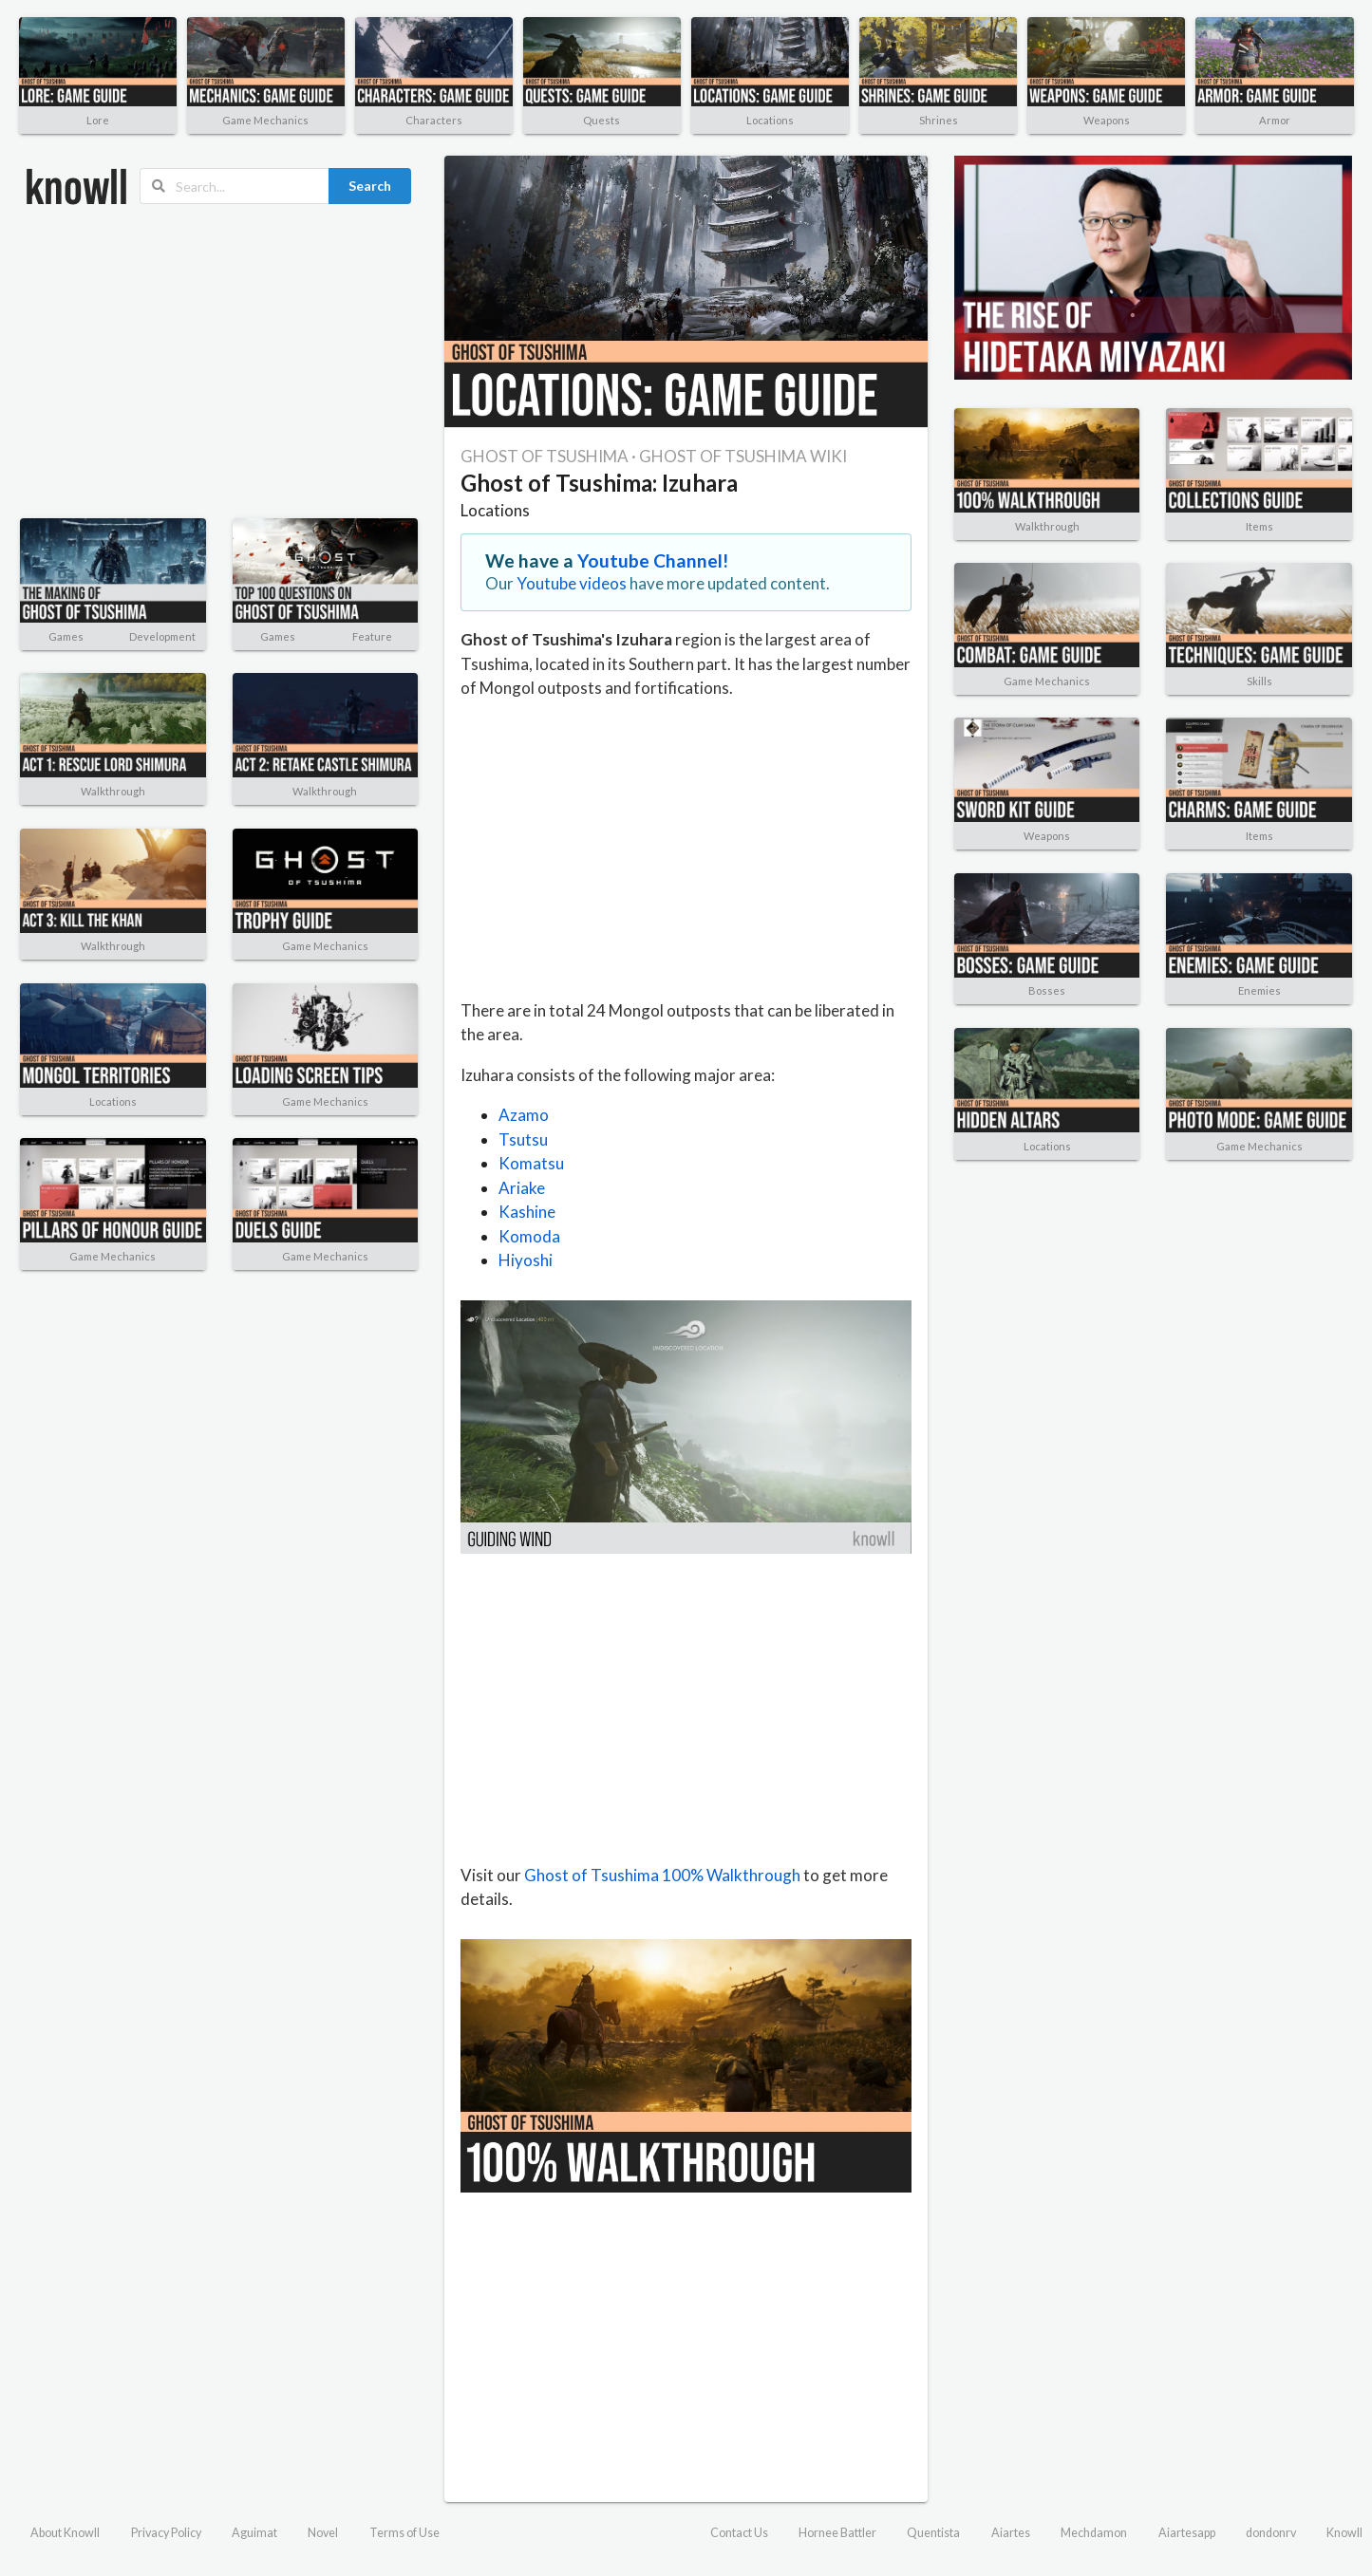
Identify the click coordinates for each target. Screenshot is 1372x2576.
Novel (323, 2533)
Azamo (523, 1115)
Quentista (933, 2533)
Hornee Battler (837, 2533)
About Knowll (65, 2533)
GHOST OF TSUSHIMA (544, 456)
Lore (97, 120)
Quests (601, 120)
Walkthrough (113, 791)
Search (369, 185)
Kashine (526, 1212)
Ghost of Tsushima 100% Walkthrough (662, 1875)
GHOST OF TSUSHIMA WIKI (743, 456)
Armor (1274, 120)
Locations (770, 120)
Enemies (1259, 990)
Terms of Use (404, 2533)
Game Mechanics (265, 120)
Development (162, 636)
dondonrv (1271, 2533)
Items (1259, 526)
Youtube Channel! (653, 560)
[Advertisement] (218, 362)
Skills (1259, 681)
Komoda (529, 1236)
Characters (433, 120)
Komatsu (531, 1163)
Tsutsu (523, 1139)
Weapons (1106, 120)
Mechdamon (1094, 2533)
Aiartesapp (1186, 2533)
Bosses (1046, 990)
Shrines (938, 120)
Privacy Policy (166, 2533)
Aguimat (254, 2533)
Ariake (521, 1188)
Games (66, 636)
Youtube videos (572, 583)
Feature (372, 636)
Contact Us (739, 2533)
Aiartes (1010, 2533)
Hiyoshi (525, 1260)
